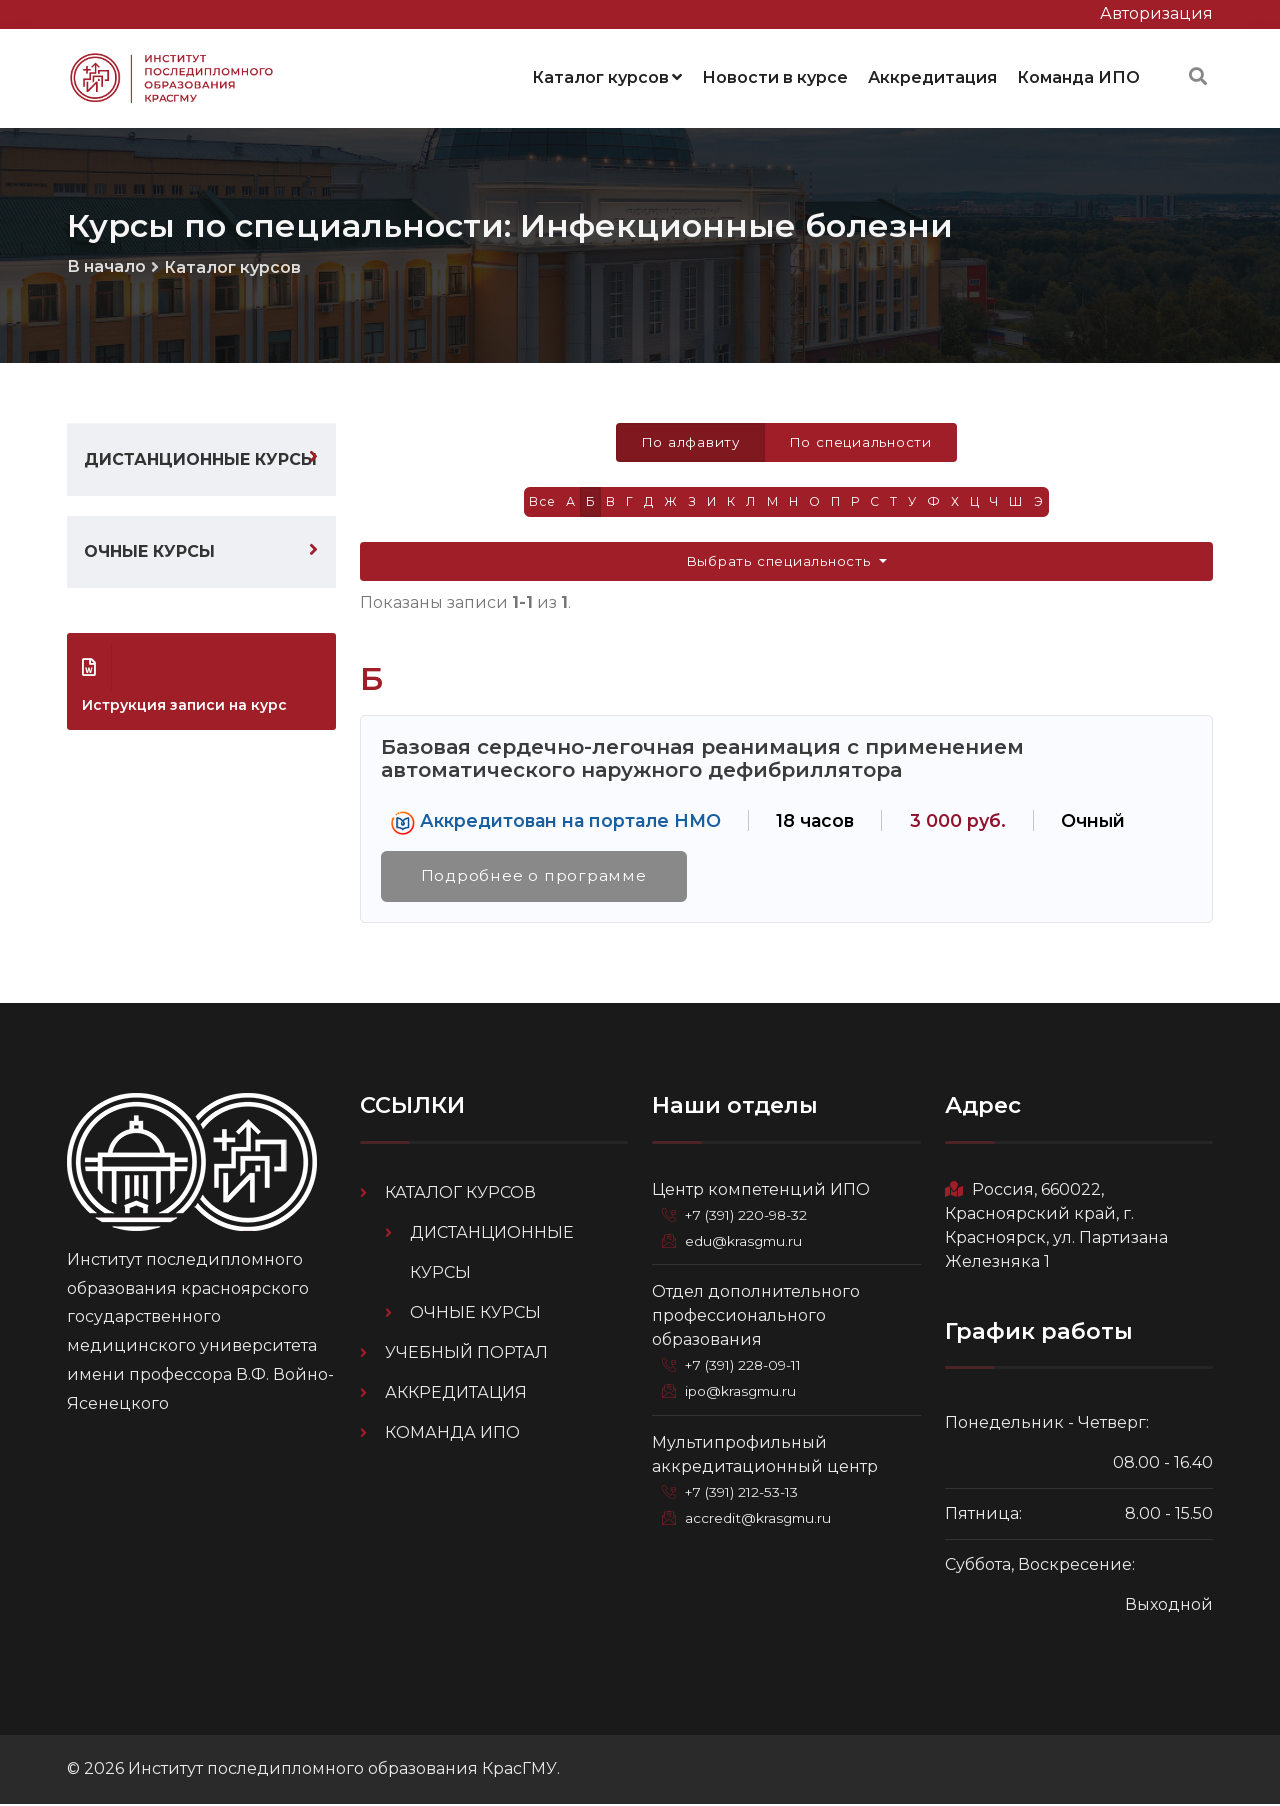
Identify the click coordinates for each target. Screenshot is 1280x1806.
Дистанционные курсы (200, 454)
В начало (106, 261)
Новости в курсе (775, 74)
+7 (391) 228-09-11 (750, 1366)
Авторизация (1156, 13)
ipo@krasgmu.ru (745, 1392)
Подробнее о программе (537, 876)
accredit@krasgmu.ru (762, 1518)
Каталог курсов (607, 74)
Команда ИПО (1078, 74)
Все (532, 499)
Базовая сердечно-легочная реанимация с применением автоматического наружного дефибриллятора (702, 758)
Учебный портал (466, 1353)
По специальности (862, 438)
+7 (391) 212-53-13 (748, 1492)
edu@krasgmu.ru (747, 1242)
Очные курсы (149, 546)
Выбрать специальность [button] (780, 560)
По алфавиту (687, 438)
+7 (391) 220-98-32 (752, 1216)
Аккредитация (932, 74)
